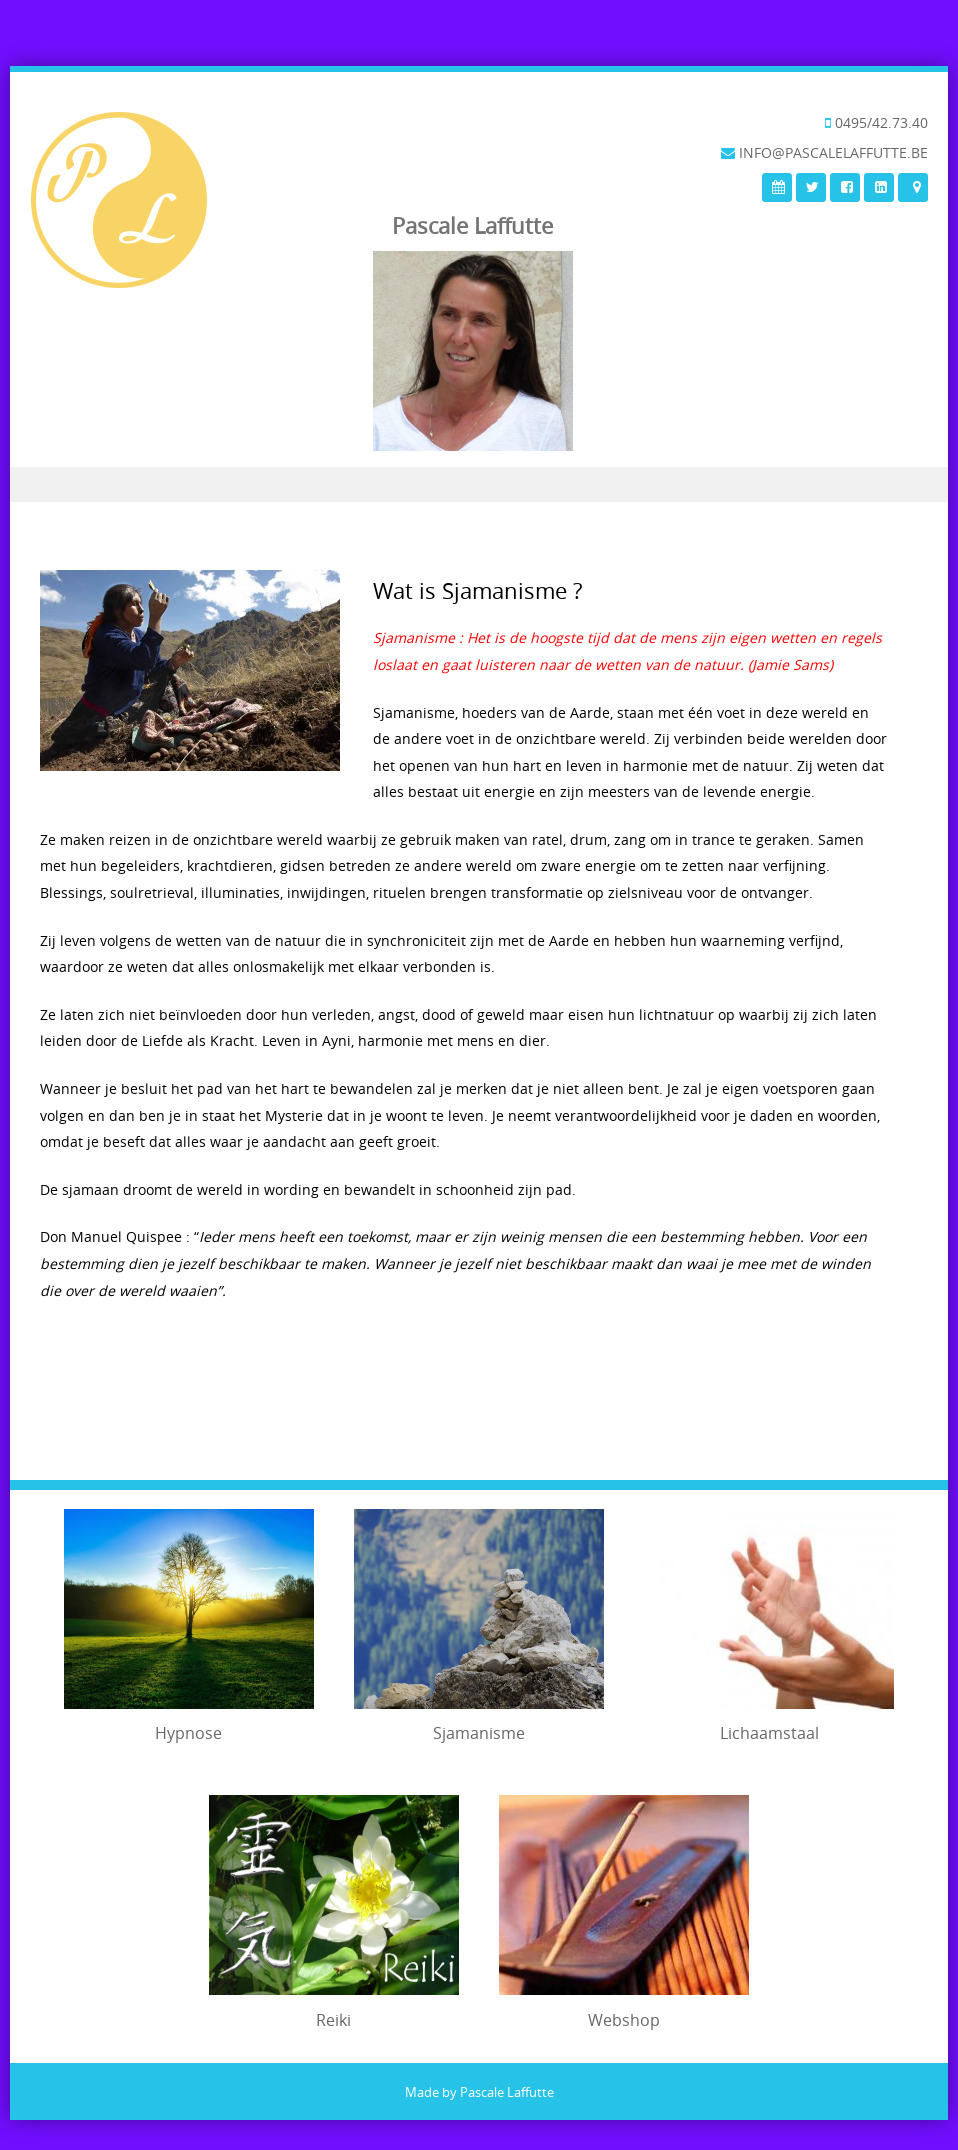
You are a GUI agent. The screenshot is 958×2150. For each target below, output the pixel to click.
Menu (479, 484)
